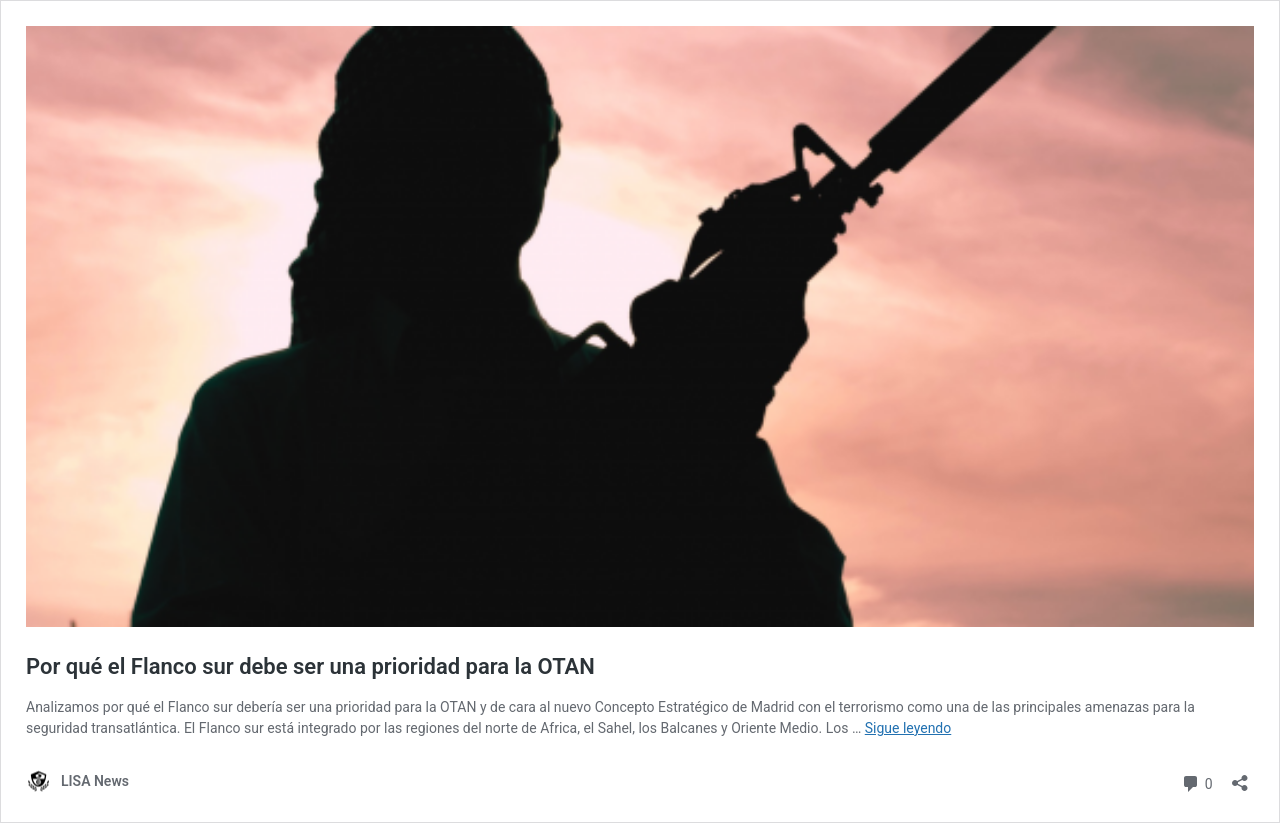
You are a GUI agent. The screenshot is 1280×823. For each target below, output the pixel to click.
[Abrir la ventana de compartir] (1240, 776)
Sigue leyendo (908, 728)
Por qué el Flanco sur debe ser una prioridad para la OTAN (310, 666)
